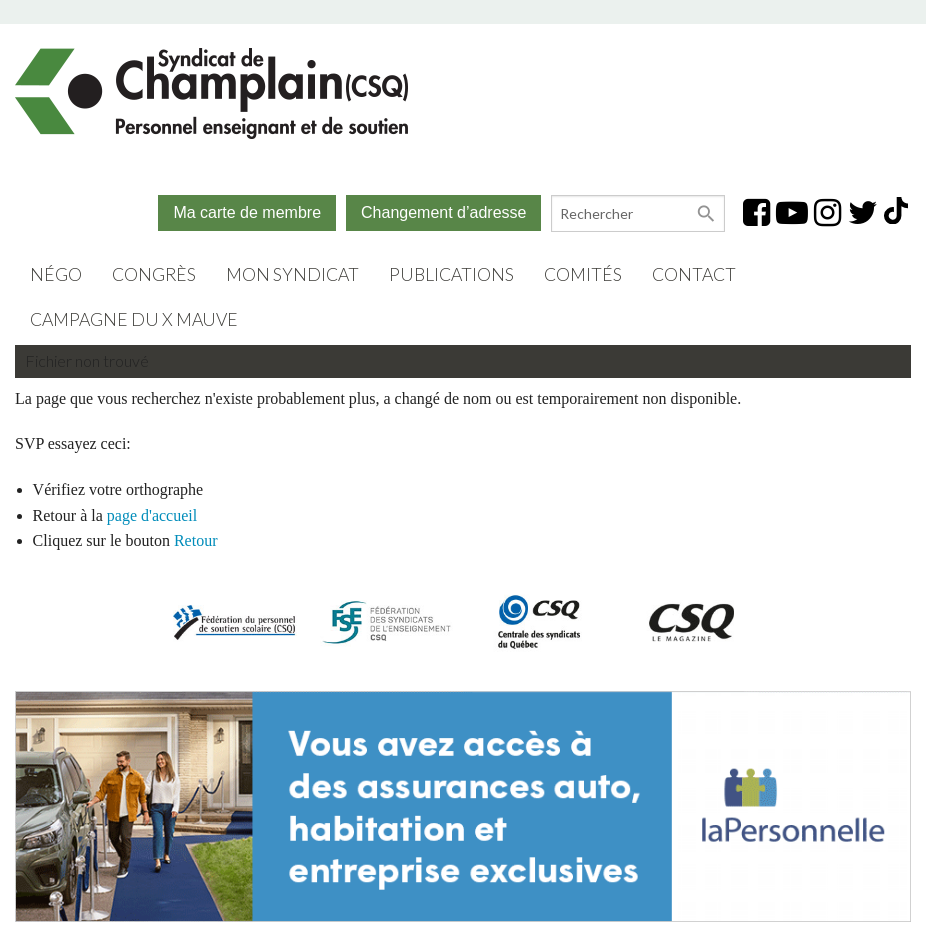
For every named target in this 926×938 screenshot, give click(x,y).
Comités (583, 274)
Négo (56, 274)
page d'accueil (152, 515)
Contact (694, 274)
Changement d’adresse (443, 212)
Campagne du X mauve (134, 319)
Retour (196, 540)
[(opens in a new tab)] (463, 803)
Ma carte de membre (247, 212)
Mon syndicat (292, 274)
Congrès (154, 274)
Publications (451, 274)
